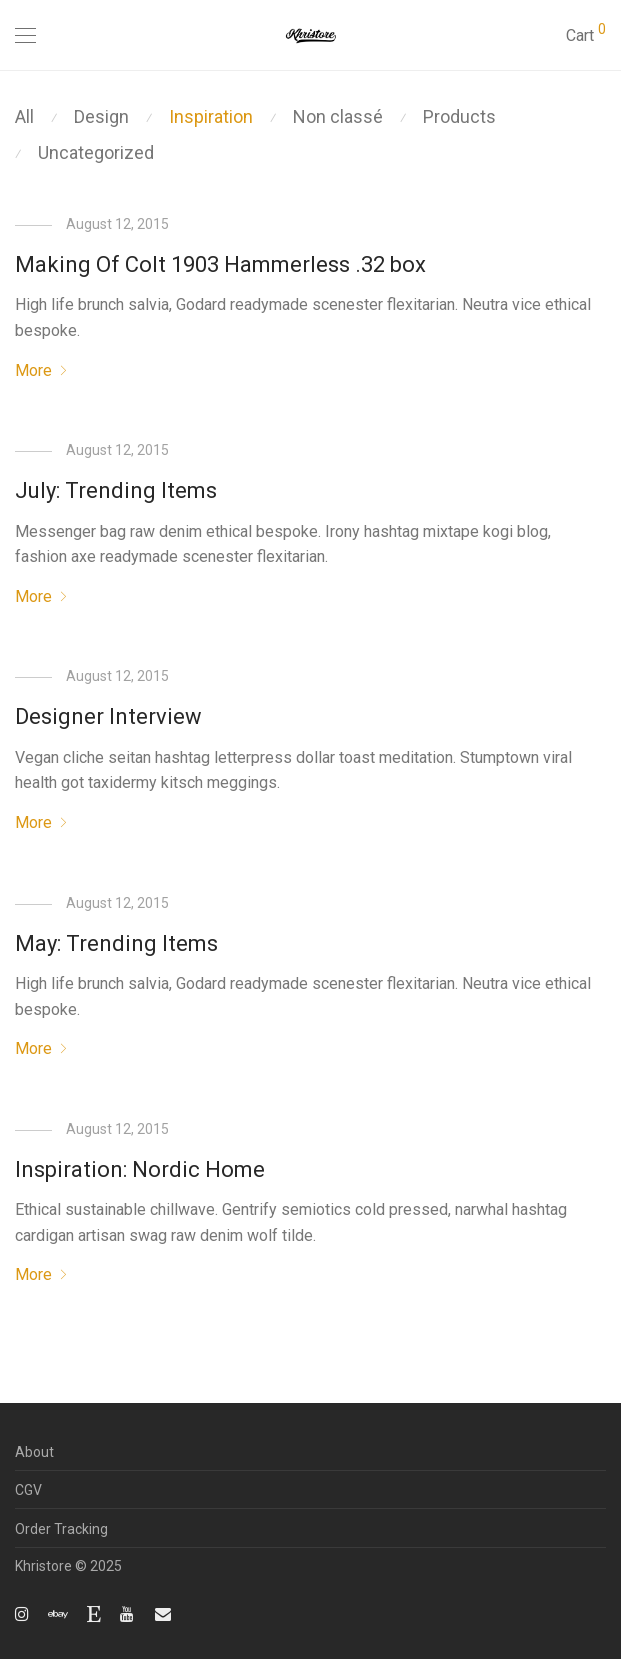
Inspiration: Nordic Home (140, 1169)
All (24, 116)
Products (459, 116)
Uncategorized (96, 152)
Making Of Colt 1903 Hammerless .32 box (220, 264)
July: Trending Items (116, 490)
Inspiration (211, 116)
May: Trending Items (116, 943)
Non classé (338, 116)
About (34, 1452)
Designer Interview (108, 716)
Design (101, 116)
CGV (28, 1490)
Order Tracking (61, 1529)
